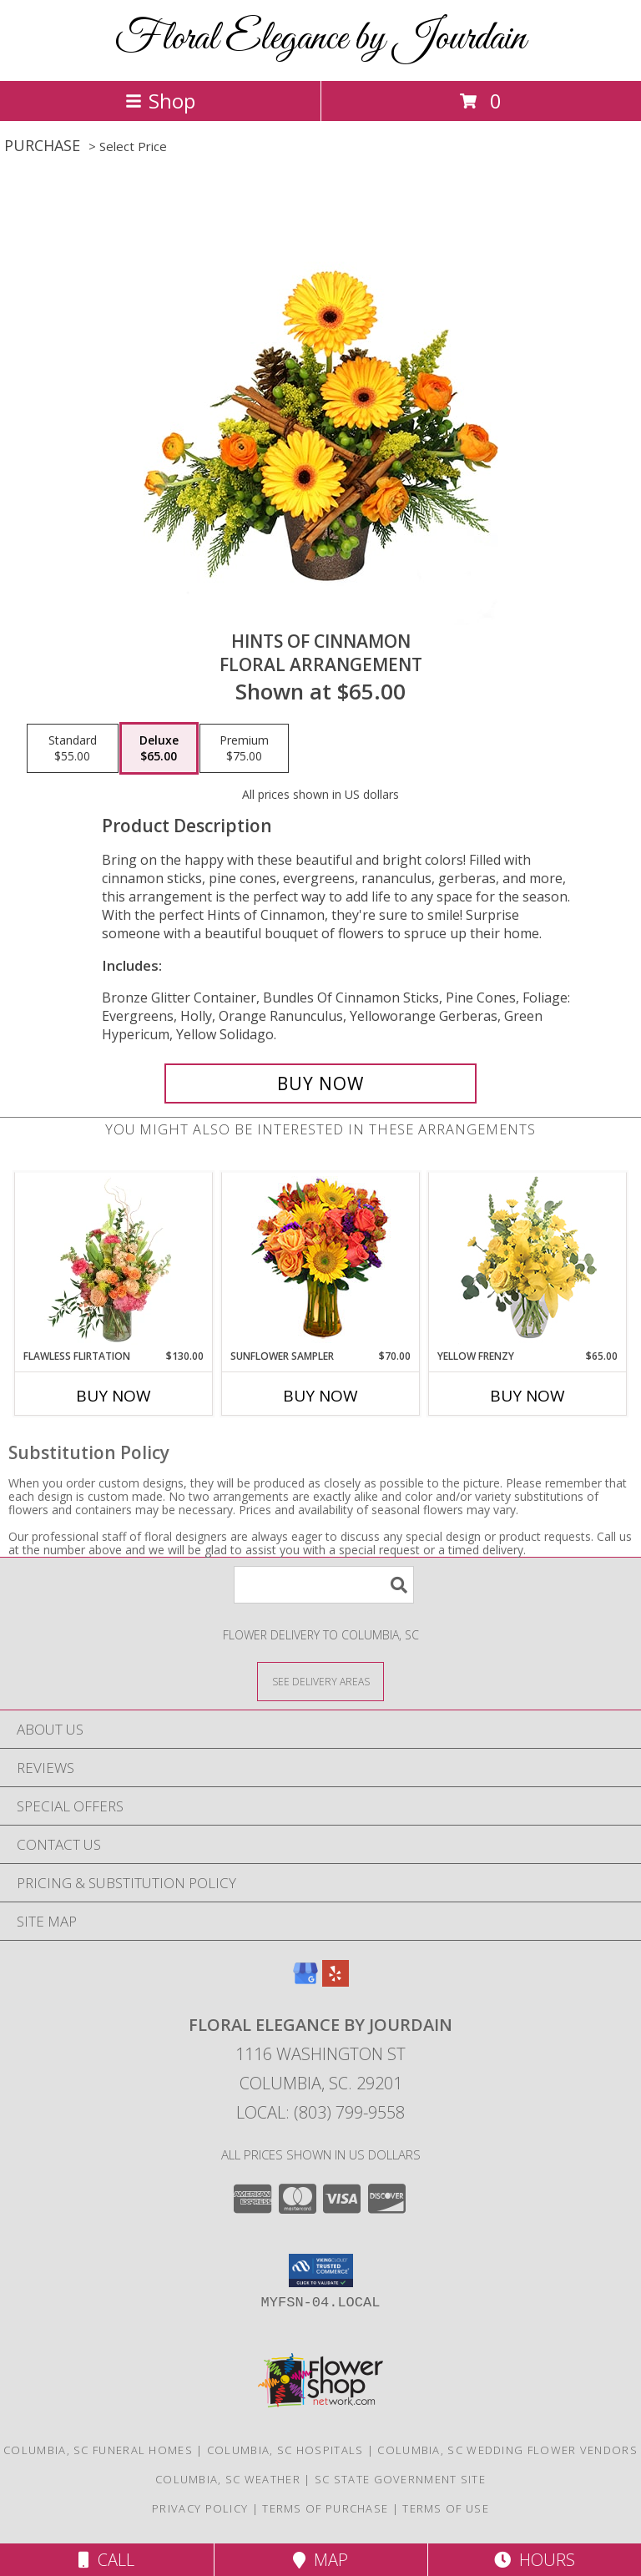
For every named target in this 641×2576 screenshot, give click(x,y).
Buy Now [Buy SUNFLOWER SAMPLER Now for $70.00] (320, 1396)
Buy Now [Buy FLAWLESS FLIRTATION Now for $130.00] (113, 1396)
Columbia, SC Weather (227, 2479)
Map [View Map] (320, 2559)
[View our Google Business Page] (305, 1981)
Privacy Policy (200, 2508)
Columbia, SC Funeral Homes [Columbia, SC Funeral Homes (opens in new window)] (98, 2449)
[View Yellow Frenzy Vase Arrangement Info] (528, 1261)
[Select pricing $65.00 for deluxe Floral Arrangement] (159, 749)
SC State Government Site (400, 2479)
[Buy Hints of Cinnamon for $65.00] (320, 1083)
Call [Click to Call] (106, 2559)
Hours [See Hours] (534, 2559)
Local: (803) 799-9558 (320, 2112)
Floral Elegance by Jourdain (320, 39)
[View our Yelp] (335, 1981)
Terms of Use (445, 2508)
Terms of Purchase (325, 2508)
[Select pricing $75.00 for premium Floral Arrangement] (244, 749)
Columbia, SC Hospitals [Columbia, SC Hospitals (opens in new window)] (285, 2449)
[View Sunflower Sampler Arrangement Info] (321, 1261)
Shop (160, 100)
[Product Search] (324, 1585)
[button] (321, 2270)
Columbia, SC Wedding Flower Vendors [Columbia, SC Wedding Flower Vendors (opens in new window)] (507, 2449)
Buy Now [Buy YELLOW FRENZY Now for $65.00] (527, 1396)
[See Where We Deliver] (320, 1681)
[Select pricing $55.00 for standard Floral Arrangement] (73, 749)
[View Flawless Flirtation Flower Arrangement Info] (114, 1260)
